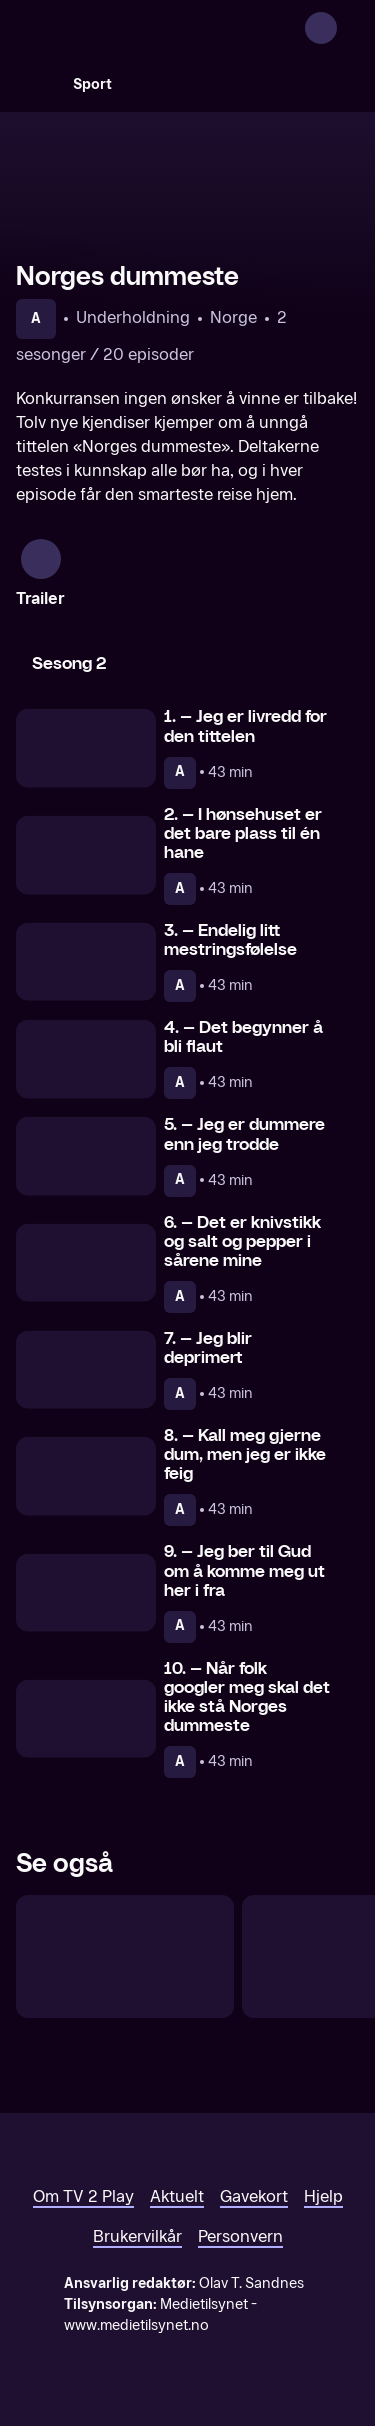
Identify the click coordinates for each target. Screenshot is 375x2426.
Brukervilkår (137, 2236)
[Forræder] (125, 1956)
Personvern (240, 2236)
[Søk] (36, 84)
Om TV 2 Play (83, 2196)
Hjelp (323, 2196)
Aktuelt (177, 2196)
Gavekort (254, 2196)
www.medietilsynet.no (136, 2325)
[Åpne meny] (347, 28)
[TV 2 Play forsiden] (166, 28)
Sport (92, 84)
